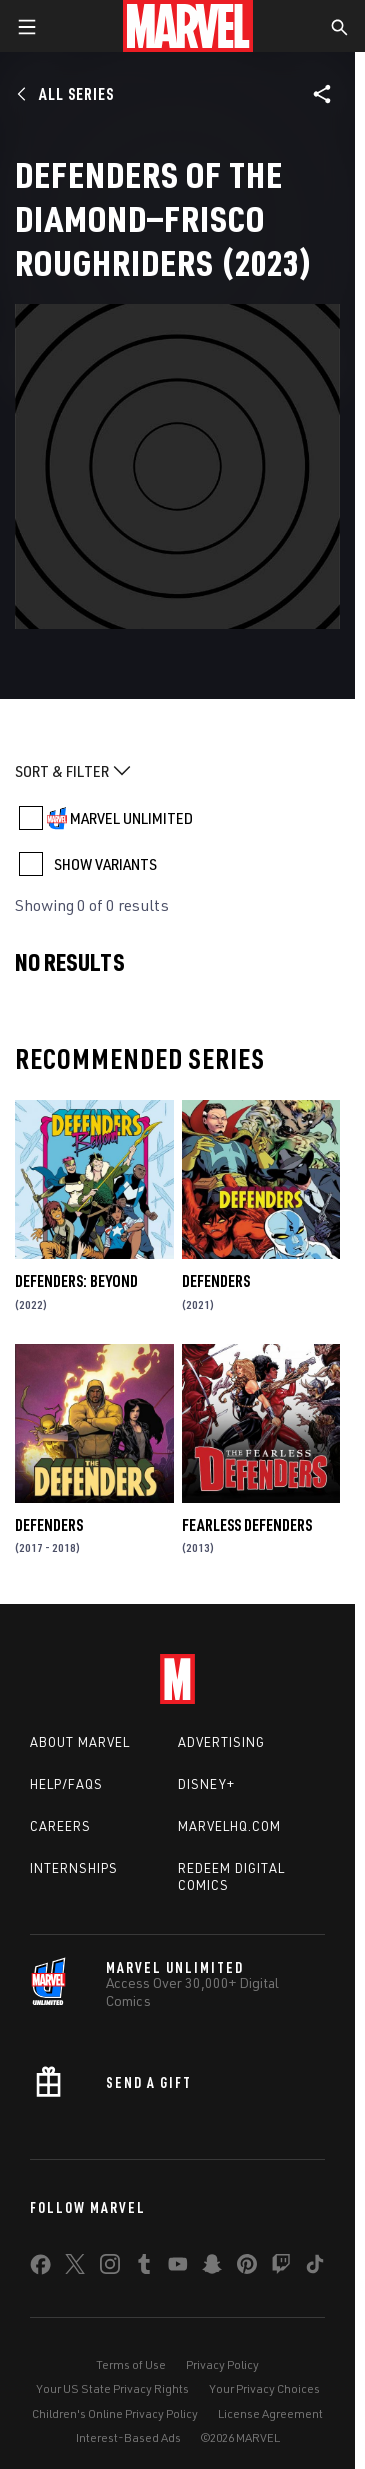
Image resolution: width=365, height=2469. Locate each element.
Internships (74, 1868)
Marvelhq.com (229, 1826)
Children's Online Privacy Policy (115, 2413)
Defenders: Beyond (76, 1281)
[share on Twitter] (75, 2268)
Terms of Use (131, 2364)
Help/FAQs (66, 1784)
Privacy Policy (222, 2364)
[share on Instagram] (110, 2268)
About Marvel (80, 1742)
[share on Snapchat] (212, 2268)
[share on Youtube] (178, 2268)
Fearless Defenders (247, 1525)
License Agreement (270, 2413)
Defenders (216, 1281)
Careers (60, 1826)
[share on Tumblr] (144, 2268)
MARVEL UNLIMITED (131, 818)
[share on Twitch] (281, 2268)
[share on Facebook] (40, 2269)
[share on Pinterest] (247, 2268)
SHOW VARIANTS (105, 864)
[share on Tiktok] (315, 2268)
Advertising (221, 1742)
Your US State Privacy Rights (112, 2388)
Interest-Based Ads (128, 2437)
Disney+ (206, 1784)
